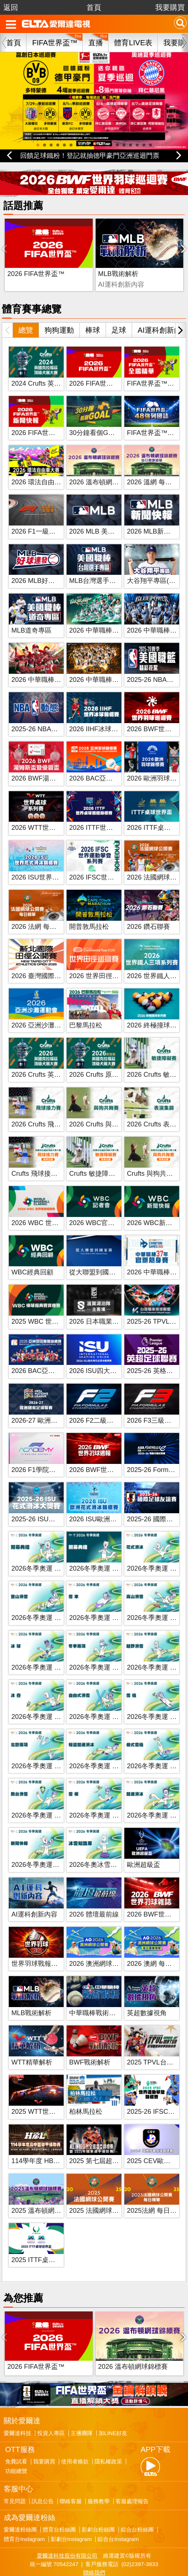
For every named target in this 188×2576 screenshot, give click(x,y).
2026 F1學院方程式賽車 (46, 1453)
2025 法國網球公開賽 (100, 2194)
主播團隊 (82, 2400)
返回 (10, 7)
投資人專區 (51, 2400)
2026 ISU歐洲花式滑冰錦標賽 (112, 1502)
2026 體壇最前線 (94, 1897)
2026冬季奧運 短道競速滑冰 (110, 1749)
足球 (118, 313)
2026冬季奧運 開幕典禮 (46, 1552)
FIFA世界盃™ (54, 43)
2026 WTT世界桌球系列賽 (50, 811)
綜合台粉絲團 (137, 2496)
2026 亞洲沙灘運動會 (42, 1008)
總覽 (25, 313)
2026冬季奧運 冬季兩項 (104, 1651)
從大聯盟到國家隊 (95, 1255)
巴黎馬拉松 (85, 1008)
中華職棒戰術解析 (95, 1996)
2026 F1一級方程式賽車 (46, 515)
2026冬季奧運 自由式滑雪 (107, 1700)
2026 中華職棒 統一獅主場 (108, 663)
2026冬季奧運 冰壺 (39, 1700)
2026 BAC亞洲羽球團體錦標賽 (56, 1354)
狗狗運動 (59, 313)
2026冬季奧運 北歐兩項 (46, 1749)
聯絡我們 (94, 2539)
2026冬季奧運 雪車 (97, 1601)
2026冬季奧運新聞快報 (45, 1848)
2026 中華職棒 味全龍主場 (50, 663)
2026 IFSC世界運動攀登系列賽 (114, 860)
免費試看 (16, 2428)
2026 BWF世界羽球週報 (104, 1453)
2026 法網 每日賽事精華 (47, 910)
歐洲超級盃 (143, 1848)
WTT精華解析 (31, 2045)
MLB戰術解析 (87, 257)
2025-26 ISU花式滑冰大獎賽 (53, 1502)
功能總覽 (16, 2438)
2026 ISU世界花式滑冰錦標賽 (55, 860)
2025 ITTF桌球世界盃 (43, 2243)
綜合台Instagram (118, 2506)
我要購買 (170, 7)
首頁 (93, 7)
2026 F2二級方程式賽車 (104, 1404)
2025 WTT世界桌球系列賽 (50, 2095)
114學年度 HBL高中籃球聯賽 (54, 2144)
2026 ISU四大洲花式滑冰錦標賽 (116, 1354)
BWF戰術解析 (148, 257)
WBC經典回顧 (32, 1255)
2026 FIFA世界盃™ (35, 257)
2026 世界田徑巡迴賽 (100, 959)
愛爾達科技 (17, 2400)
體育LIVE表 (133, 43)
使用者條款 (75, 2428)
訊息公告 (43, 2468)
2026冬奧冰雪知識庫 (99, 1848)
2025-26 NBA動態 (37, 712)
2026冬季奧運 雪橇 (155, 1700)
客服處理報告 (132, 2468)
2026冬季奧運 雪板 (97, 1798)
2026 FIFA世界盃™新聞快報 (53, 416)
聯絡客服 (71, 2468)
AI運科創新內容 (34, 1897)
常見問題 (15, 2468)
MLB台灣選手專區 (96, 564)
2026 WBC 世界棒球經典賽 (51, 1206)
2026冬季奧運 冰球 (39, 1651)
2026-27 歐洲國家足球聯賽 (51, 1404)
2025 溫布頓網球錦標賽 (46, 2194)
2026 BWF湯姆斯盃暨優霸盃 (53, 761)
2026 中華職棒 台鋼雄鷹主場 (111, 614)
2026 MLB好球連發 (39, 564)
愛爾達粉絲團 (20, 2496)
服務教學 (99, 2468)
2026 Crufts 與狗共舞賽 (103, 1107)
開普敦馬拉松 (89, 910)
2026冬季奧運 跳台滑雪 (46, 1798)
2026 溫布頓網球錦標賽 (104, 465)
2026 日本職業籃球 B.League (112, 1305)
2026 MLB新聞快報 (155, 515)
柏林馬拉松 (85, 2095)
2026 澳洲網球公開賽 (100, 1947)
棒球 (92, 313)
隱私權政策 (108, 2428)
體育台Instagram (24, 2506)
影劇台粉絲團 (98, 2496)
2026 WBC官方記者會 (101, 1206)
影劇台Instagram (71, 2506)
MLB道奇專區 (31, 614)
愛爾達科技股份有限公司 (67, 2522)
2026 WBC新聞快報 (156, 1206)
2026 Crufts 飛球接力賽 (46, 1107)
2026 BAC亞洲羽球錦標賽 (107, 761)
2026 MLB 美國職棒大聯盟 (108, 515)
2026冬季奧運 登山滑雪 (46, 1601)
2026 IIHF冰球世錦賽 (100, 712)
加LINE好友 (113, 2400)
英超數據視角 (147, 1996)
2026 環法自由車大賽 (42, 465)
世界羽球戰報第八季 (41, 1947)
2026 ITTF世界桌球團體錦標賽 (114, 811)
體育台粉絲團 (59, 2496)
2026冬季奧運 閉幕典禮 (104, 1552)
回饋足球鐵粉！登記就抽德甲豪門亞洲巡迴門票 (89, 155)
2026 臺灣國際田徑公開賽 (49, 959)
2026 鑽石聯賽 (148, 910)
